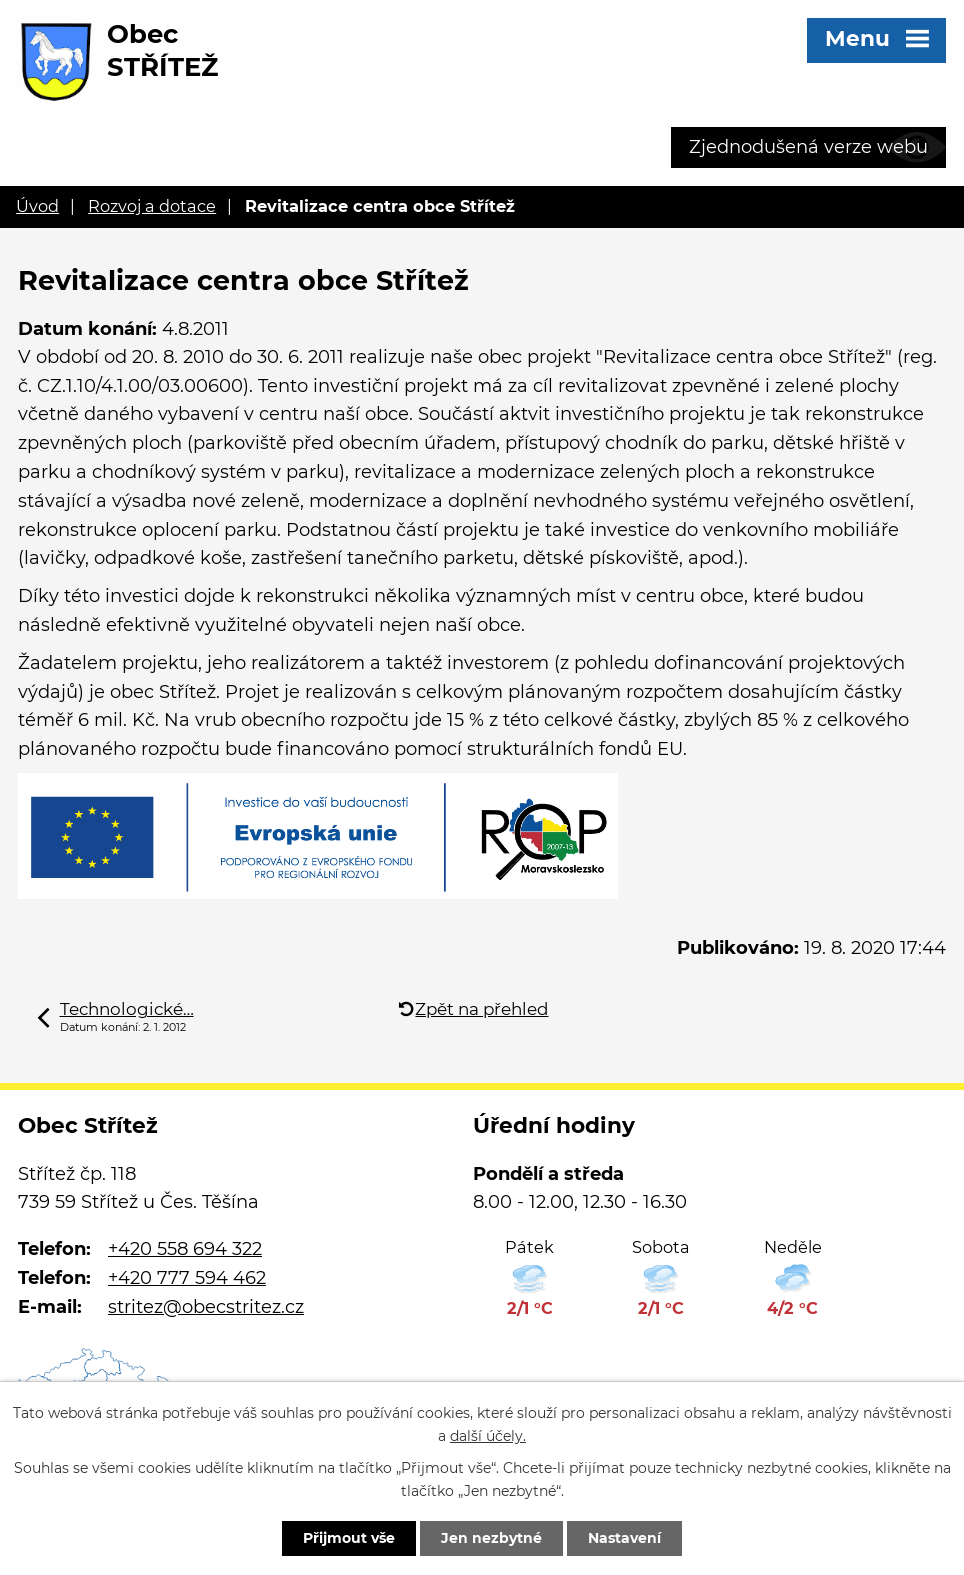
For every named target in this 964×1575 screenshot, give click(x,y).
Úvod (37, 206)
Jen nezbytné (491, 1538)
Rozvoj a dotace (152, 206)
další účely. (488, 1436)
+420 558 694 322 (185, 1249)
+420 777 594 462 (187, 1278)
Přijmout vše (349, 1538)
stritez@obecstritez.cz (206, 1307)
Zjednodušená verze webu (808, 147)
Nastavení (624, 1538)
